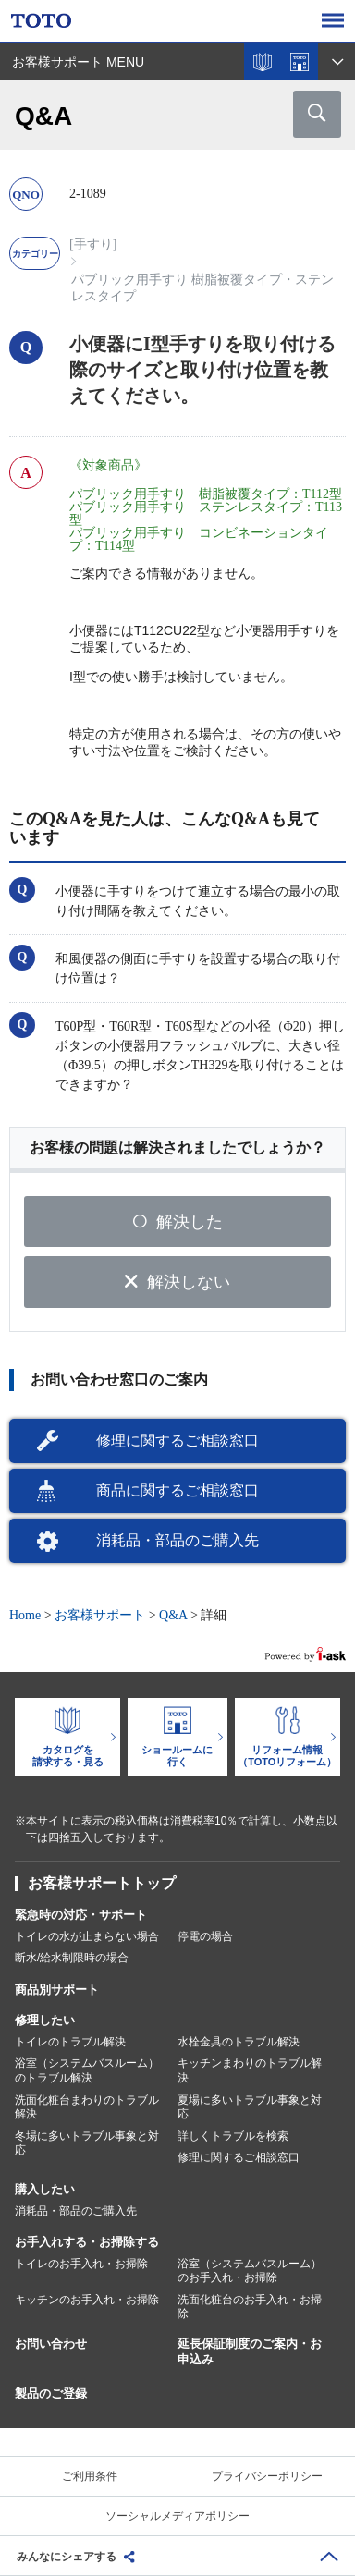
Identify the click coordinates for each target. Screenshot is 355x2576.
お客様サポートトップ (102, 1883)
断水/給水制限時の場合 (72, 1957)
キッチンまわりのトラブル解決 (250, 2070)
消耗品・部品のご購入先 (177, 1540)
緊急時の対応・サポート (81, 1915)
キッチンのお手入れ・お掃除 (87, 2299)
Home (25, 1615)
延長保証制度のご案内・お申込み (250, 2351)
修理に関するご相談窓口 (177, 1440)
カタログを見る (262, 61)
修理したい (45, 2020)
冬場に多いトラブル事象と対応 (87, 2143)
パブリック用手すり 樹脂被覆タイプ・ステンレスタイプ (202, 288)
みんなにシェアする (66, 2556)
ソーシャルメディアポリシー (177, 2515)
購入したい (45, 2189)
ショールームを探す (299, 61)
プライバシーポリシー (267, 2476)
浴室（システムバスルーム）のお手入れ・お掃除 (250, 2271)
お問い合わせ (51, 2343)
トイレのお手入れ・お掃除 (81, 2263)
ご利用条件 (89, 2476)
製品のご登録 (51, 2393)
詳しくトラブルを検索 (233, 2136)
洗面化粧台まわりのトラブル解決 (87, 2107)
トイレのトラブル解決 (70, 2041)
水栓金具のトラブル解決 (239, 2041)
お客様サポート (100, 1615)
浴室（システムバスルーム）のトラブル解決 (87, 2070)
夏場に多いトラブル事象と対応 (250, 2107)
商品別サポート (57, 1989)
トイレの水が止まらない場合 (87, 1936)
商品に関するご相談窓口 (177, 1490)
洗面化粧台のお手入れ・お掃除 (250, 2307)
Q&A (173, 1615)
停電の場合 (205, 1936)
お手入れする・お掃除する (87, 2242)
